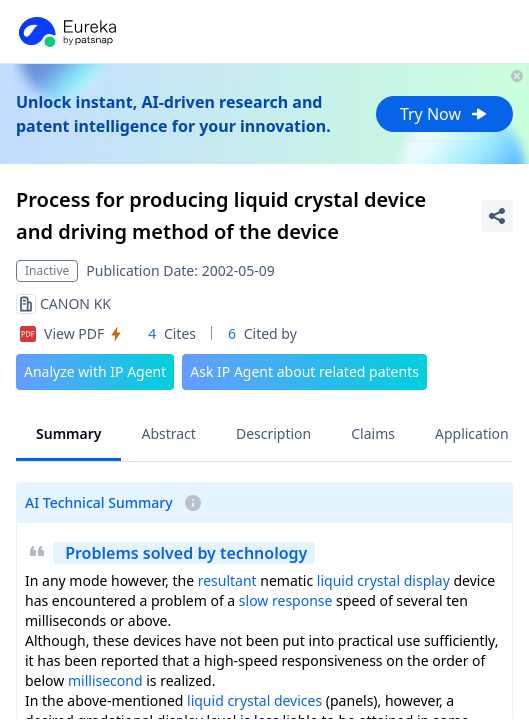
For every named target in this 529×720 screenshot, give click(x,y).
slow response (286, 600)
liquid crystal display (383, 580)
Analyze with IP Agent (95, 371)
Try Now (444, 114)
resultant (227, 580)
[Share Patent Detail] (497, 216)
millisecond (105, 680)
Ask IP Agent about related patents (304, 371)
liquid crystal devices (254, 700)
